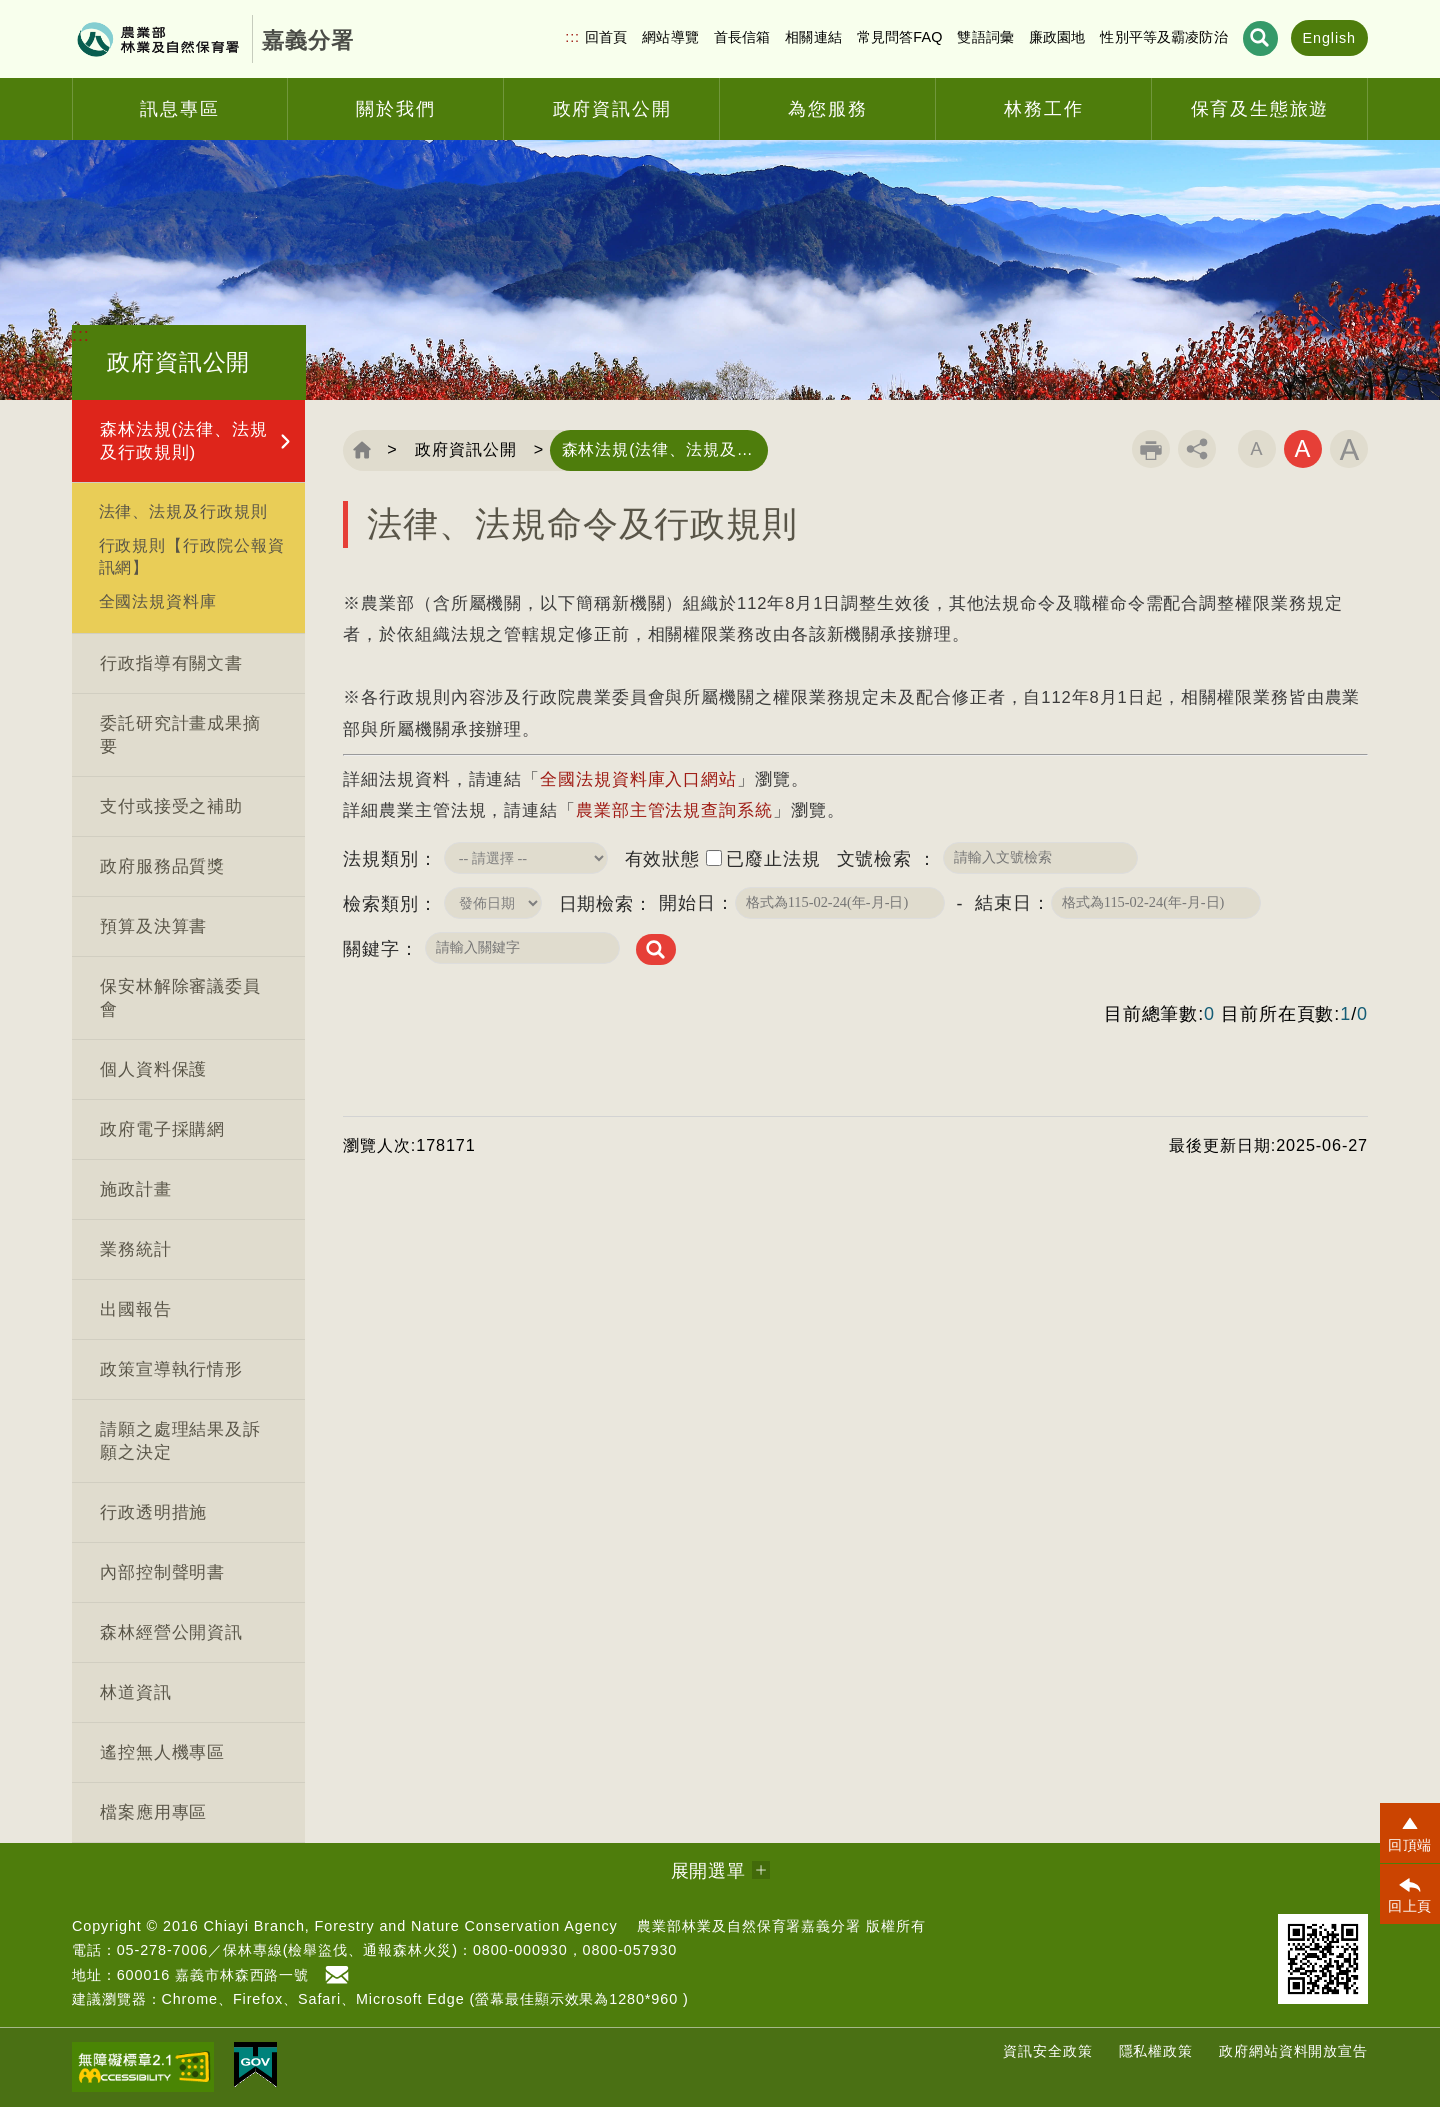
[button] (1410, 1833)
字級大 (1349, 449)
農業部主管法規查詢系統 (674, 810)
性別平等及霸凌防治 (1163, 37)
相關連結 (813, 37)
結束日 (1003, 903)
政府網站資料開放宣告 (1293, 2051)
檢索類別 (381, 904)
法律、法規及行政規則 (183, 511)
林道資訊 (136, 1692)
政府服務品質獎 (162, 866)
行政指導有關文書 (171, 663)
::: (572, 37)
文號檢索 (878, 859)
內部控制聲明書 (162, 1572)
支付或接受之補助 (171, 806)
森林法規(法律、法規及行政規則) (184, 441)
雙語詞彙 (985, 37)
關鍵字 (371, 949)
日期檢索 (597, 904)
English (1330, 38)
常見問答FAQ (900, 37)
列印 (1151, 449)
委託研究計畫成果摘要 (180, 735)
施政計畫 (136, 1189)
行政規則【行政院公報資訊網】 (192, 556)
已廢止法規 (773, 859)
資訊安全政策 (1047, 2051)
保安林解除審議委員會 (180, 998)
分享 (1197, 449)
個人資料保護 (153, 1069)
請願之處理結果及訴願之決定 (180, 1441)
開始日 (687, 903)
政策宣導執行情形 (171, 1369)
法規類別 (381, 859)
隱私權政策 (1156, 2051)
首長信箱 (742, 37)
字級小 (1257, 449)
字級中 (1303, 449)
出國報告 (136, 1309)
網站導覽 (670, 37)
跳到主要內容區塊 (0, 0)
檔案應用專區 (153, 1812)
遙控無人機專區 (162, 1752)
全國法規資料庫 (158, 601)
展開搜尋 (1260, 38)
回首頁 (606, 37)
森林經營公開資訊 (171, 1632)
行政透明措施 (153, 1512)
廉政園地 (1057, 37)
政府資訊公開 (465, 449)
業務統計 (136, 1249)
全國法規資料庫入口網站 (638, 779)
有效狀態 (663, 859)
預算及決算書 (153, 926)
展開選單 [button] (709, 1871)
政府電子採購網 (162, 1129)
